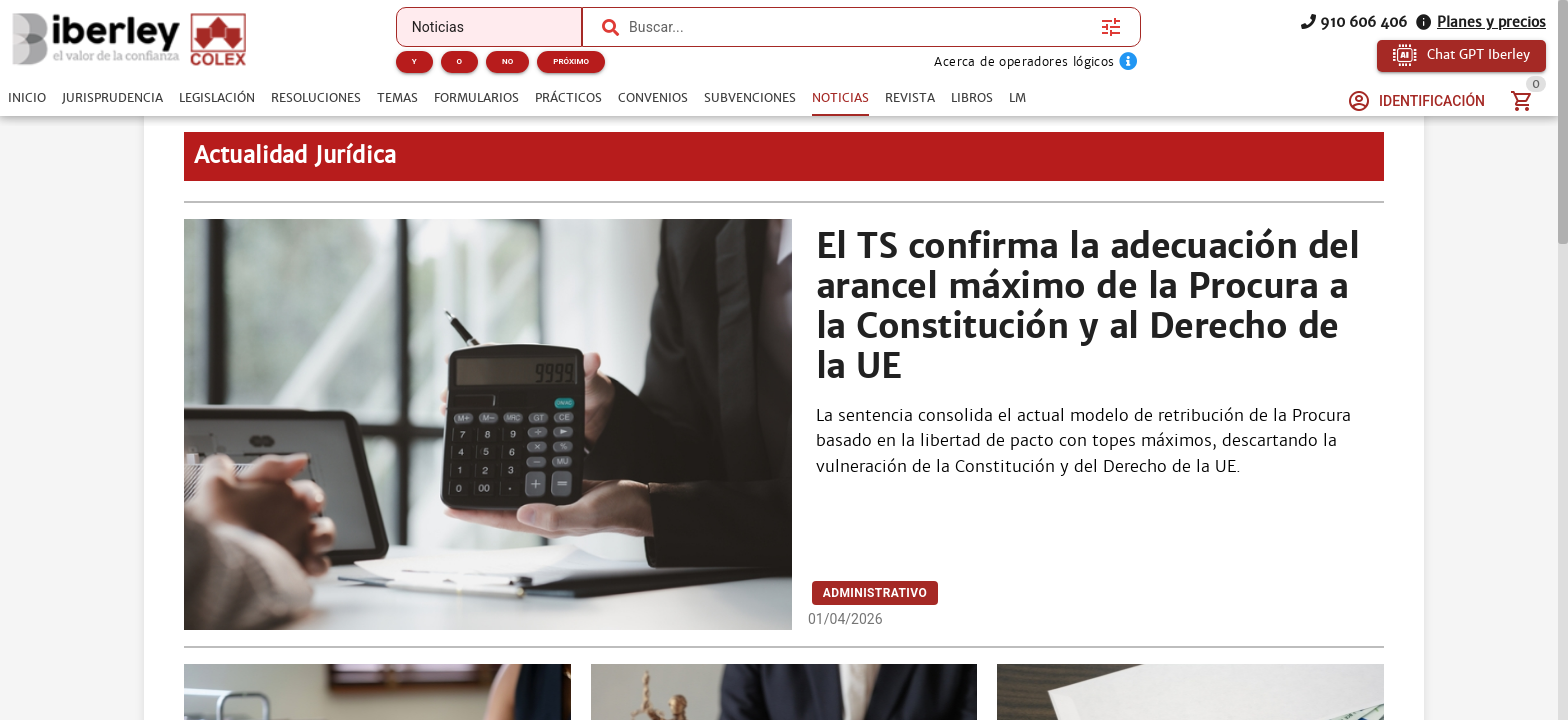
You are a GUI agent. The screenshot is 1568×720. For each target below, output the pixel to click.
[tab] (27, 98)
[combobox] (860, 27)
